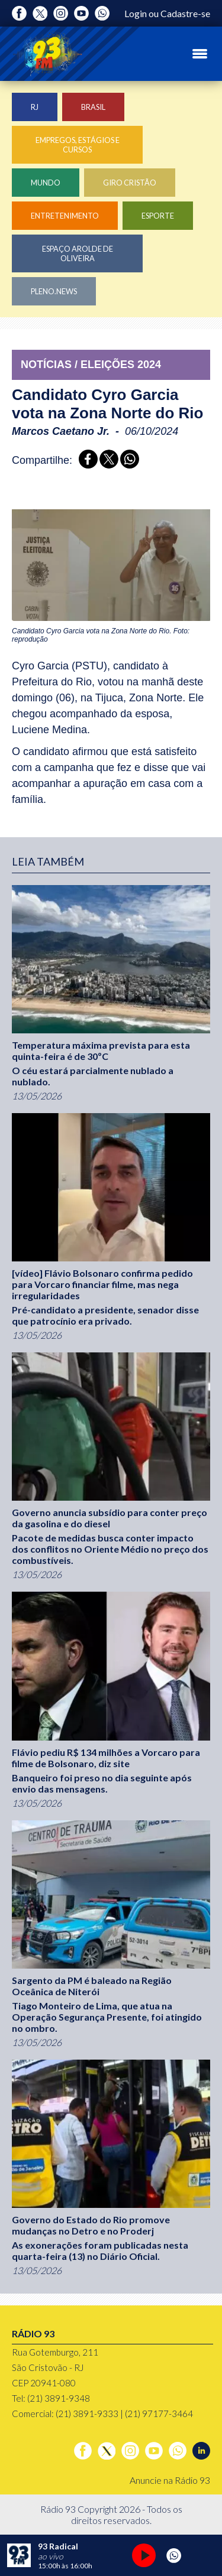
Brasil (93, 107)
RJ (34, 107)
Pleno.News (54, 291)
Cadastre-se (185, 13)
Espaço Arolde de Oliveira (77, 253)
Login (135, 13)
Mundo (45, 182)
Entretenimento (65, 215)
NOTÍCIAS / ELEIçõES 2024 (91, 364)
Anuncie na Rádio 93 (170, 2480)
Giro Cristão (129, 182)
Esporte (157, 215)
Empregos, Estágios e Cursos (78, 144)
